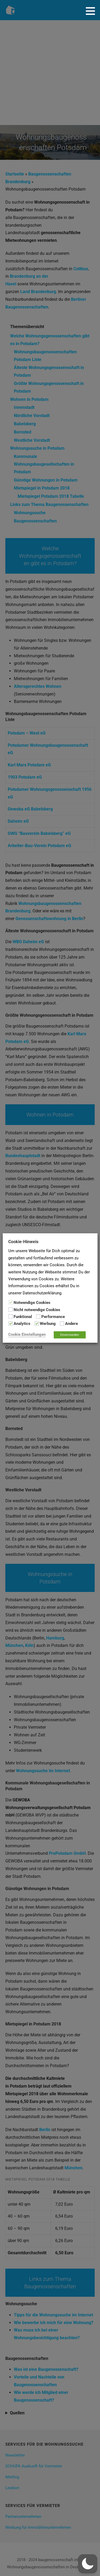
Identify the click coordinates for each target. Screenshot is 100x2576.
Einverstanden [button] (69, 1335)
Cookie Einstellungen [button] (27, 1334)
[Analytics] (10, 1323)
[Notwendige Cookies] (10, 1302)
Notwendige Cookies (32, 1302)
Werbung (48, 1323)
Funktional (23, 1316)
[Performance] (38, 1316)
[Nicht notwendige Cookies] (10, 1309)
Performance (53, 1316)
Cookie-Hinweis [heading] (23, 1241)
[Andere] (62, 1323)
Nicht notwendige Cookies (37, 1309)
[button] (92, 11)
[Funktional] (10, 1316)
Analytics (22, 1323)
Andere (71, 1323)
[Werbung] (36, 1323)
